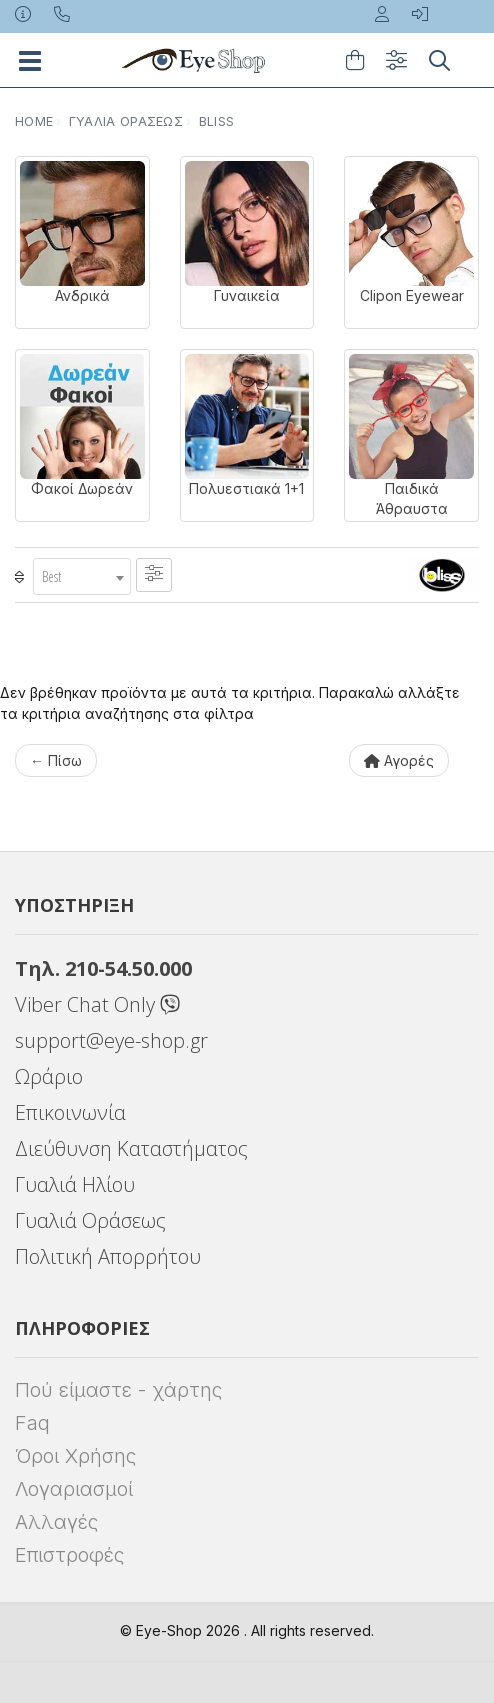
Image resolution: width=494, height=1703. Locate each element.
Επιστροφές (69, 1555)
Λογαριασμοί (74, 1489)
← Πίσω (56, 760)
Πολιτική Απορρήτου (108, 1256)
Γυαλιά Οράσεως (126, 121)
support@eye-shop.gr (111, 1040)
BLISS (217, 121)
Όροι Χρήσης (75, 1456)
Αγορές (399, 760)
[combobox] (82, 576)
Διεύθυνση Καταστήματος (131, 1148)
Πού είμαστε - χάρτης (118, 1390)
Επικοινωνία (70, 1112)
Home (34, 121)
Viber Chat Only (97, 1004)
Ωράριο (49, 1076)
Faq (32, 1423)
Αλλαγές (56, 1522)
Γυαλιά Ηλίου (75, 1184)
